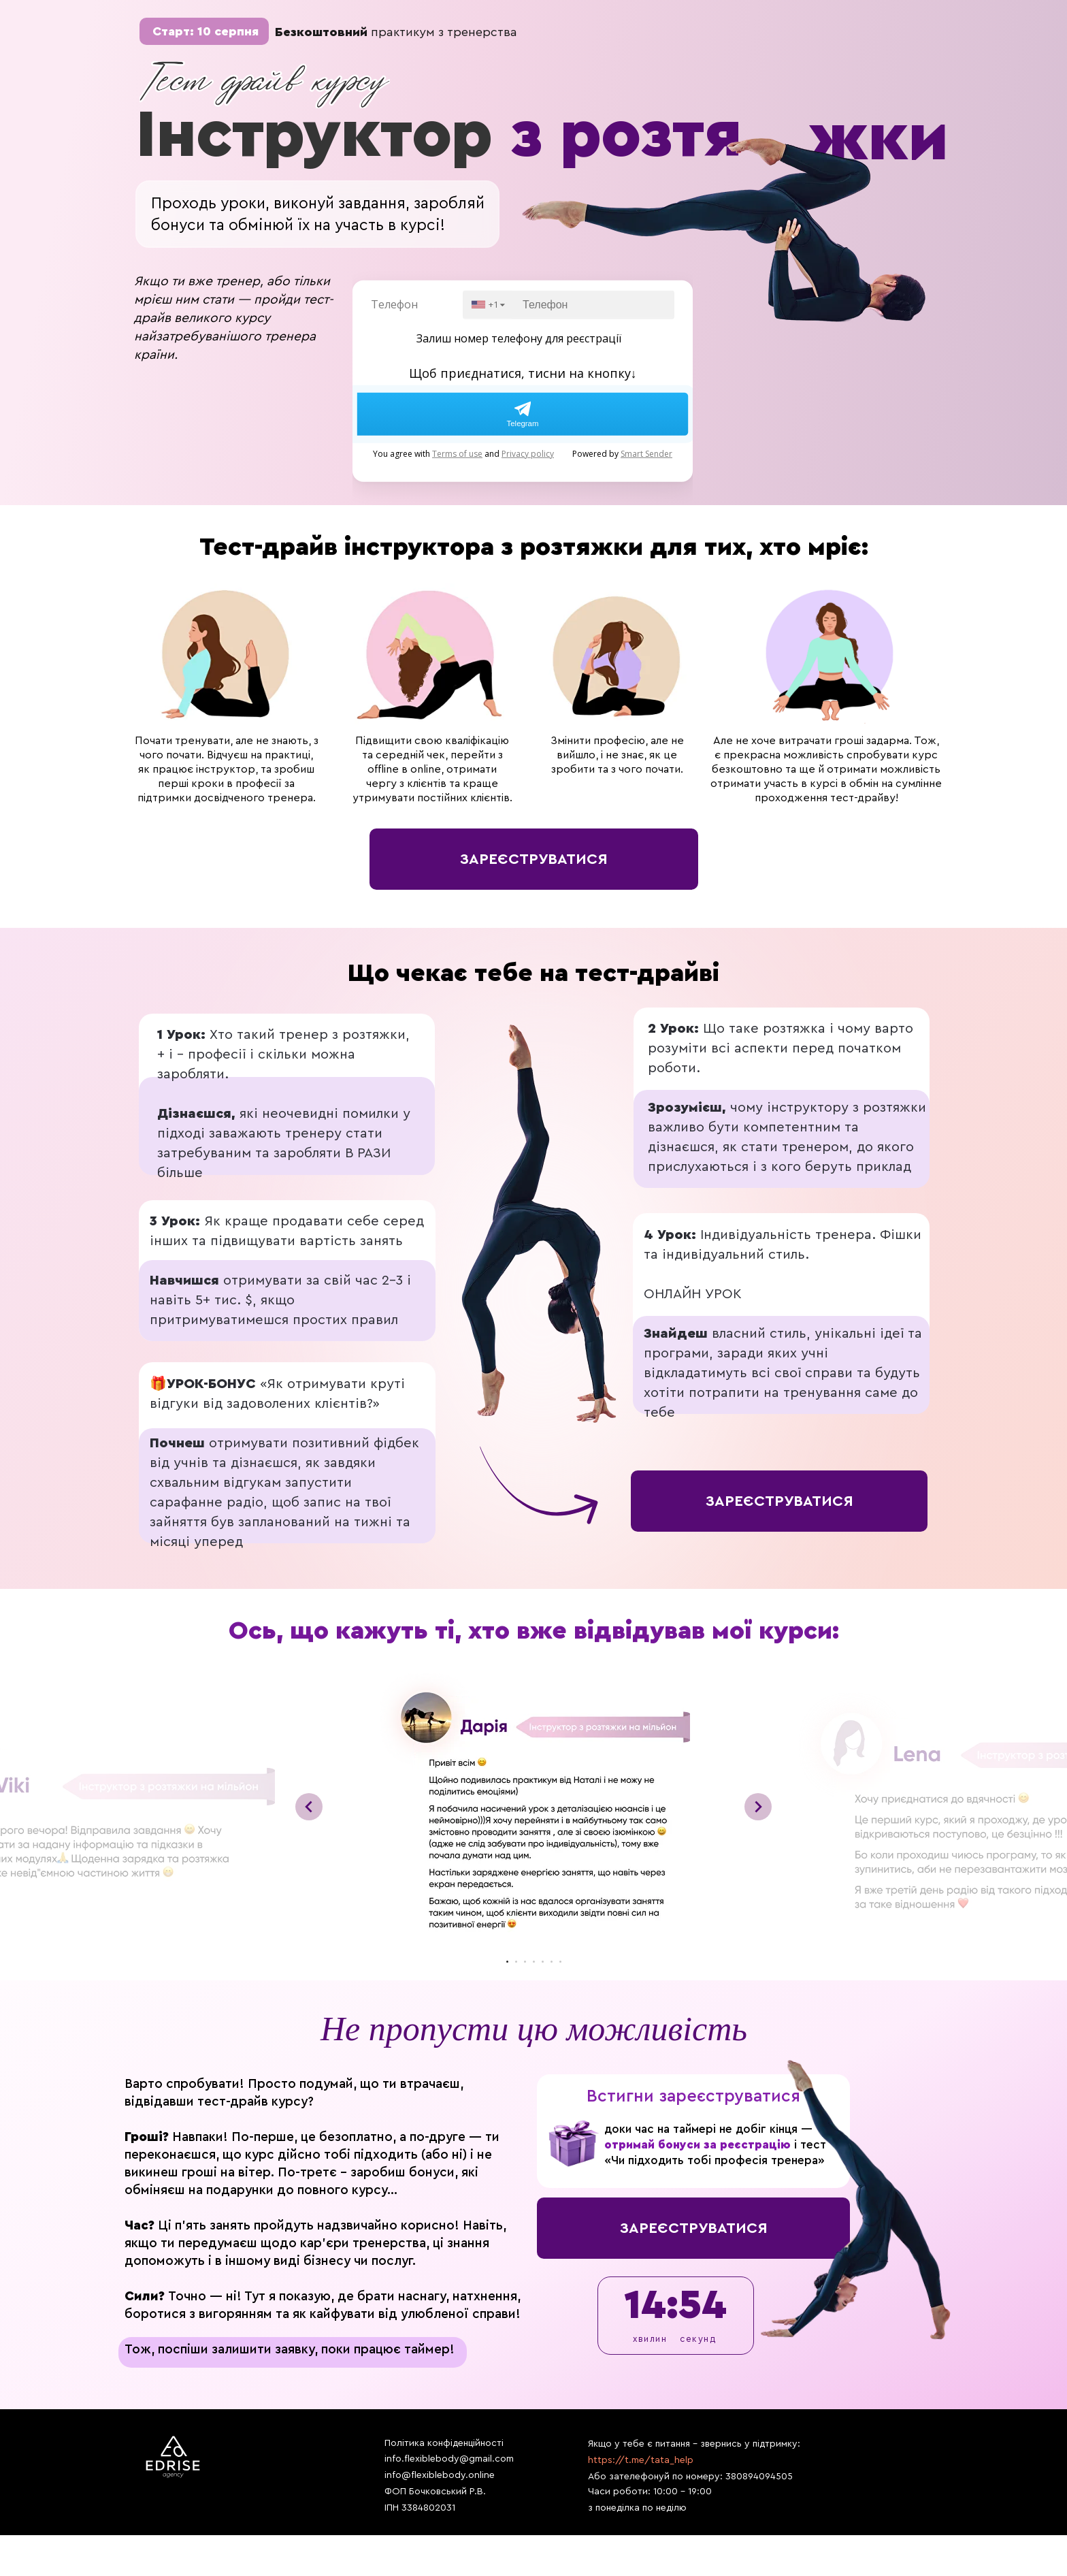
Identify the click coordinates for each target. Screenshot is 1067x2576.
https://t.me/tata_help (640, 2460)
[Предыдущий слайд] (309, 1806)
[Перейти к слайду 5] (543, 1962)
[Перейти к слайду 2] (516, 1962)
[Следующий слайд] (758, 1806)
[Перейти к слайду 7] (560, 1962)
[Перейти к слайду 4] (534, 1962)
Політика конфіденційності (444, 2443)
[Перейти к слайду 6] (552, 1962)
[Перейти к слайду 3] (525, 1962)
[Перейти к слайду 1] (507, 1962)
